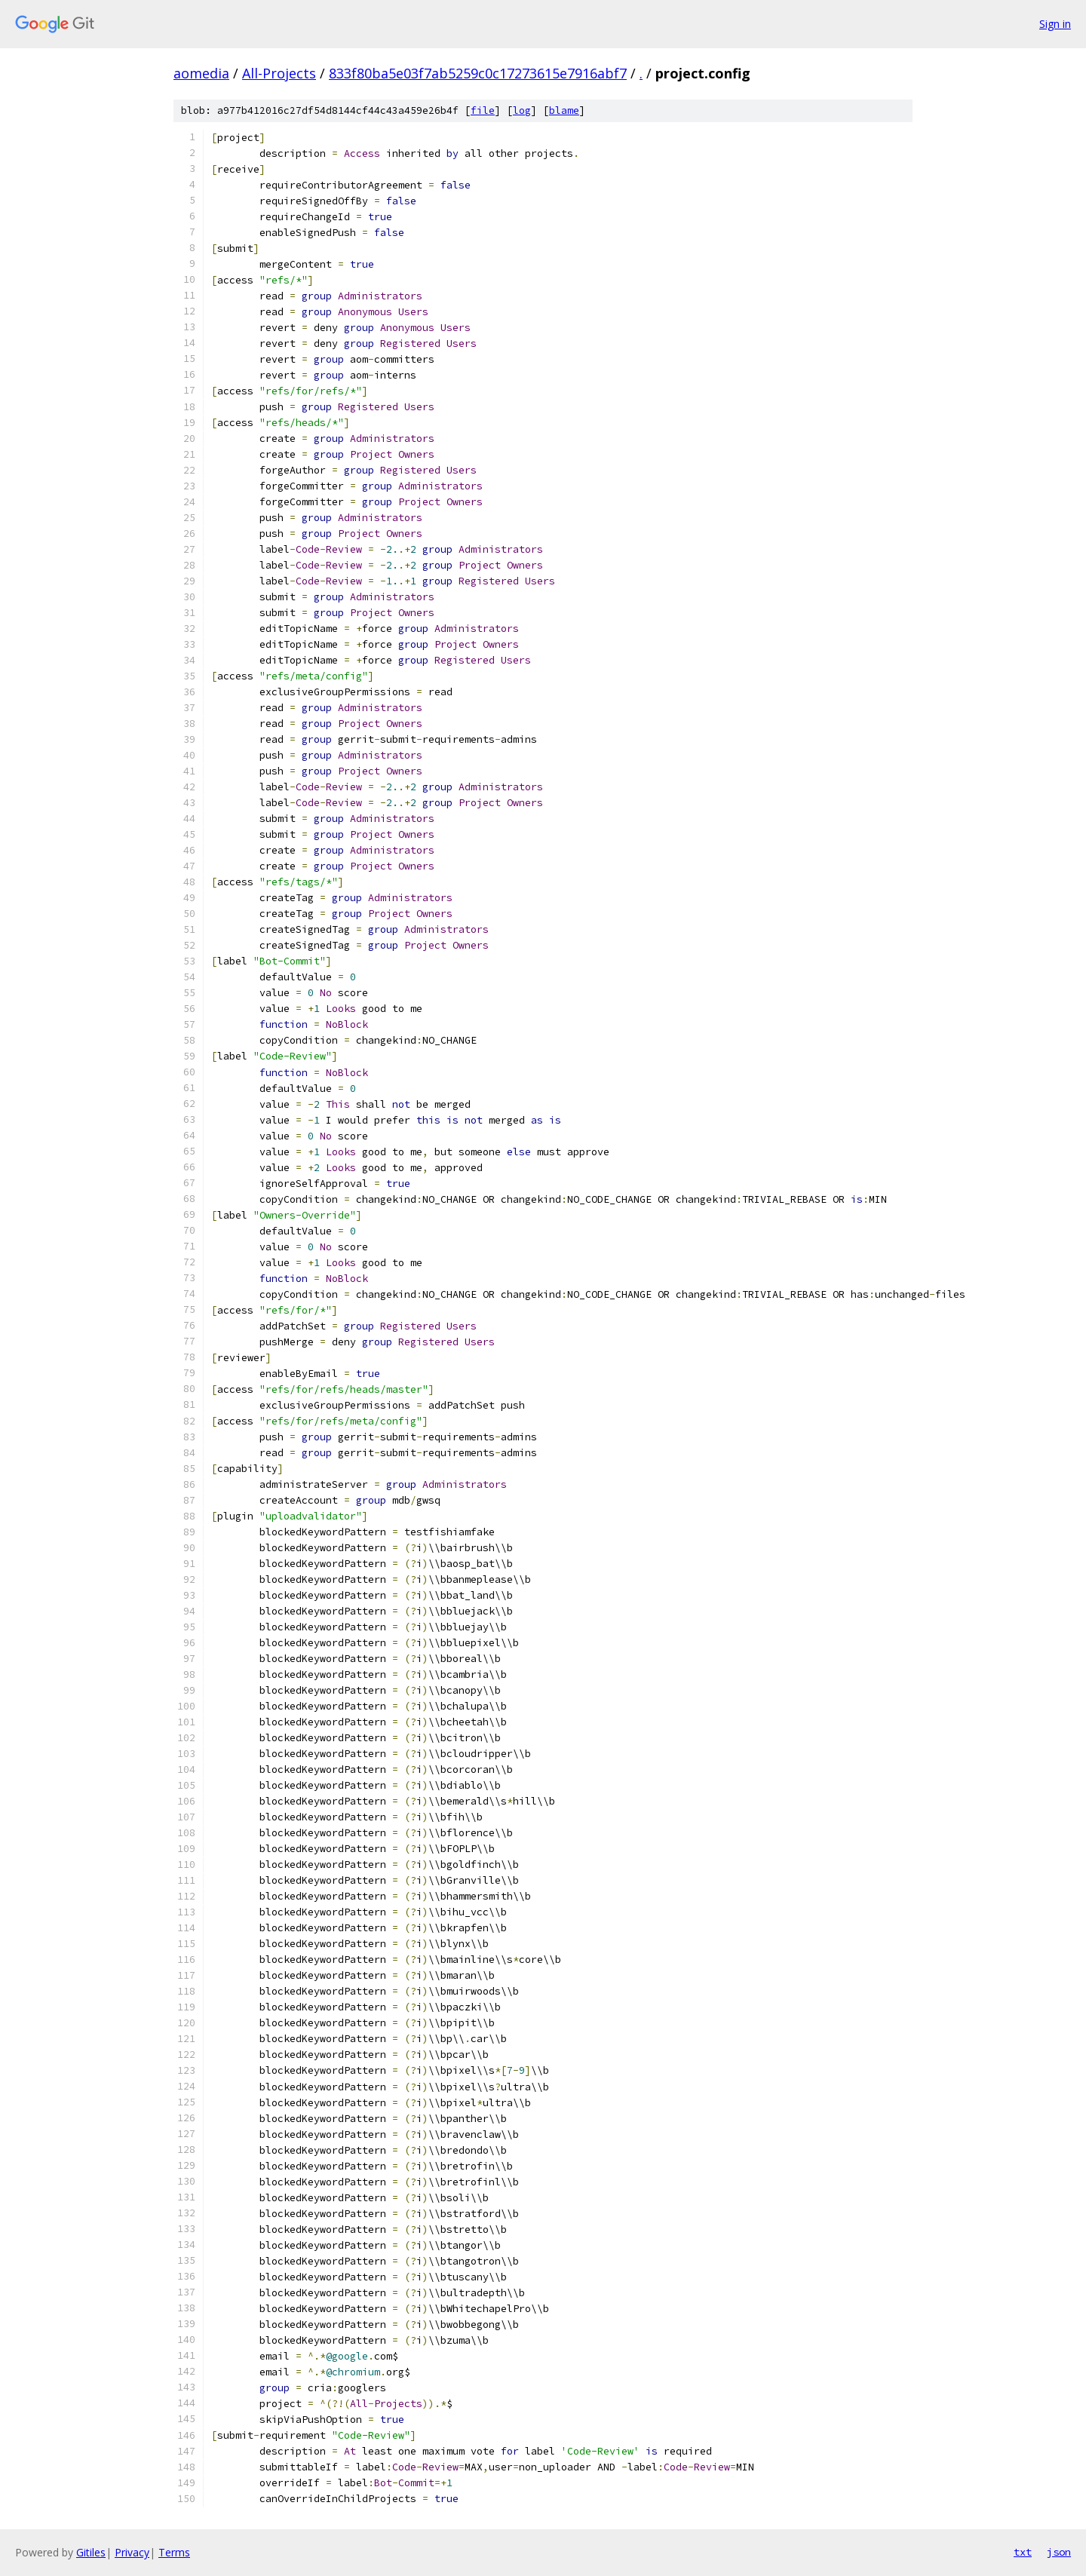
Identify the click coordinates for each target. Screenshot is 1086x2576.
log (522, 110)
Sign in (1055, 24)
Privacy (132, 2552)
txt (1023, 2552)
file (483, 110)
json (1059, 2552)
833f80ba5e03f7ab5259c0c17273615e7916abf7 (478, 73)
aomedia (201, 73)
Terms (174, 2552)
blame (564, 110)
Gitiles (91, 2552)
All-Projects (279, 73)
